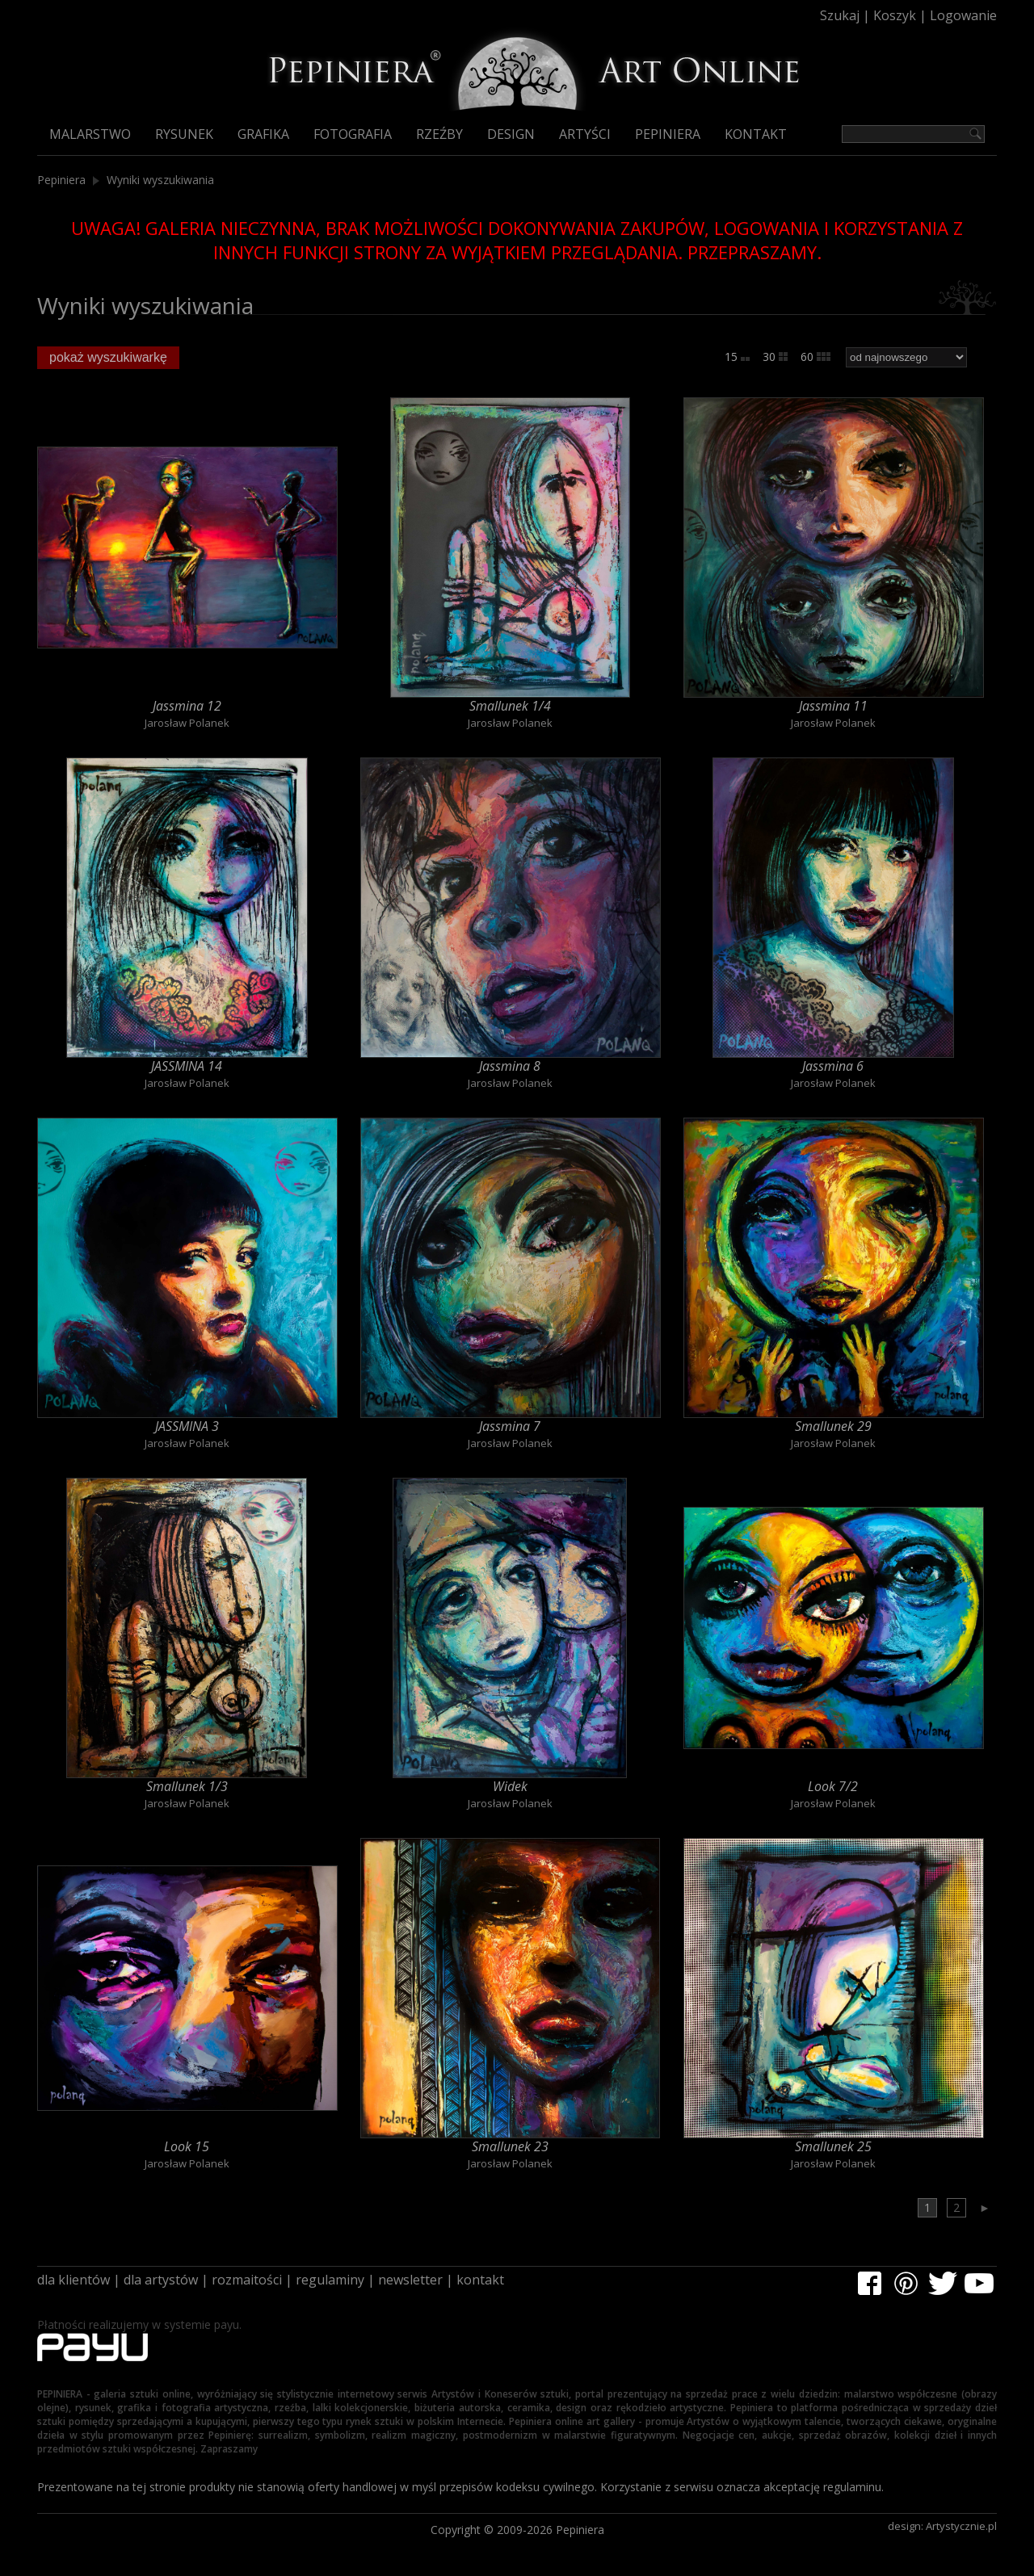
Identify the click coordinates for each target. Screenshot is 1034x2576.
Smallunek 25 (833, 2146)
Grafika (263, 134)
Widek (510, 1786)
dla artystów (161, 2280)
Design (511, 134)
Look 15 (186, 2146)
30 (775, 356)
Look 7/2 (833, 1786)
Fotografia (352, 134)
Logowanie (963, 15)
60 (815, 356)
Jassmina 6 (833, 1066)
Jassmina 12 (187, 706)
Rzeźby (439, 134)
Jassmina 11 (833, 706)
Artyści (585, 134)
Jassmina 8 (509, 1066)
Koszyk (894, 15)
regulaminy (330, 2280)
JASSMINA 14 (186, 1066)
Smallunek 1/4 (510, 706)
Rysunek (184, 134)
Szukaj (840, 15)
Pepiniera (667, 134)
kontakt (480, 2280)
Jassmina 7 (509, 1426)
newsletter (410, 2280)
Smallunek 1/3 (187, 1786)
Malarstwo (90, 134)
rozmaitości (247, 2280)
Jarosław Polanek (187, 722)
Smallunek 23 (510, 2146)
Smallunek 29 (833, 1426)
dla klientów (73, 2280)
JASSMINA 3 (187, 1426)
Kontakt (756, 134)
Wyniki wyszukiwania (160, 179)
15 (737, 356)
